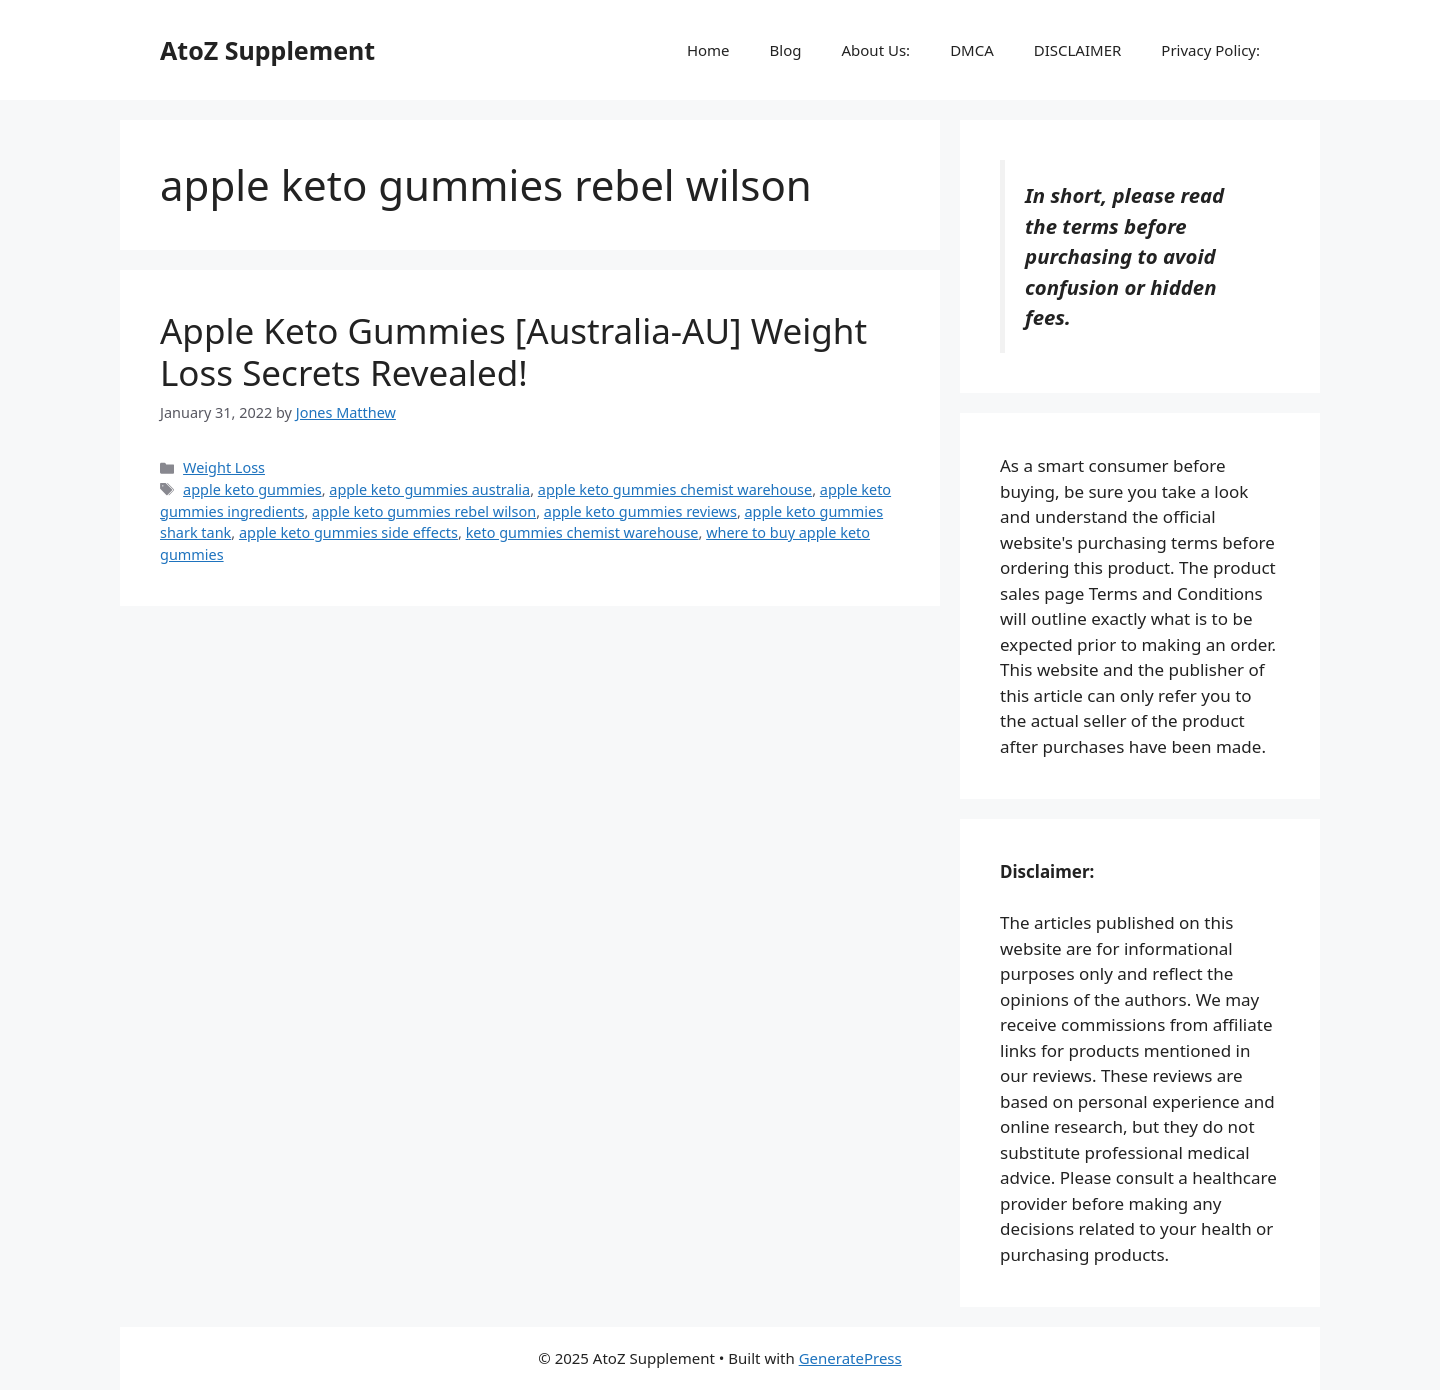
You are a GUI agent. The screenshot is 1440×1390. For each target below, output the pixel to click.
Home (708, 50)
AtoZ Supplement (267, 50)
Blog (786, 50)
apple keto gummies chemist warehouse (675, 489)
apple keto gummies (252, 489)
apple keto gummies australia (429, 489)
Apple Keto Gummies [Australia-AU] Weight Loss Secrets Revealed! (513, 351)
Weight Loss (224, 467)
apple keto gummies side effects (348, 532)
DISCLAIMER (1078, 50)
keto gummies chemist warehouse (582, 532)
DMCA (972, 50)
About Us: (875, 50)
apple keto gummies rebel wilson (424, 511)
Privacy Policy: (1210, 50)
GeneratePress (850, 1358)
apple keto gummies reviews (640, 511)
